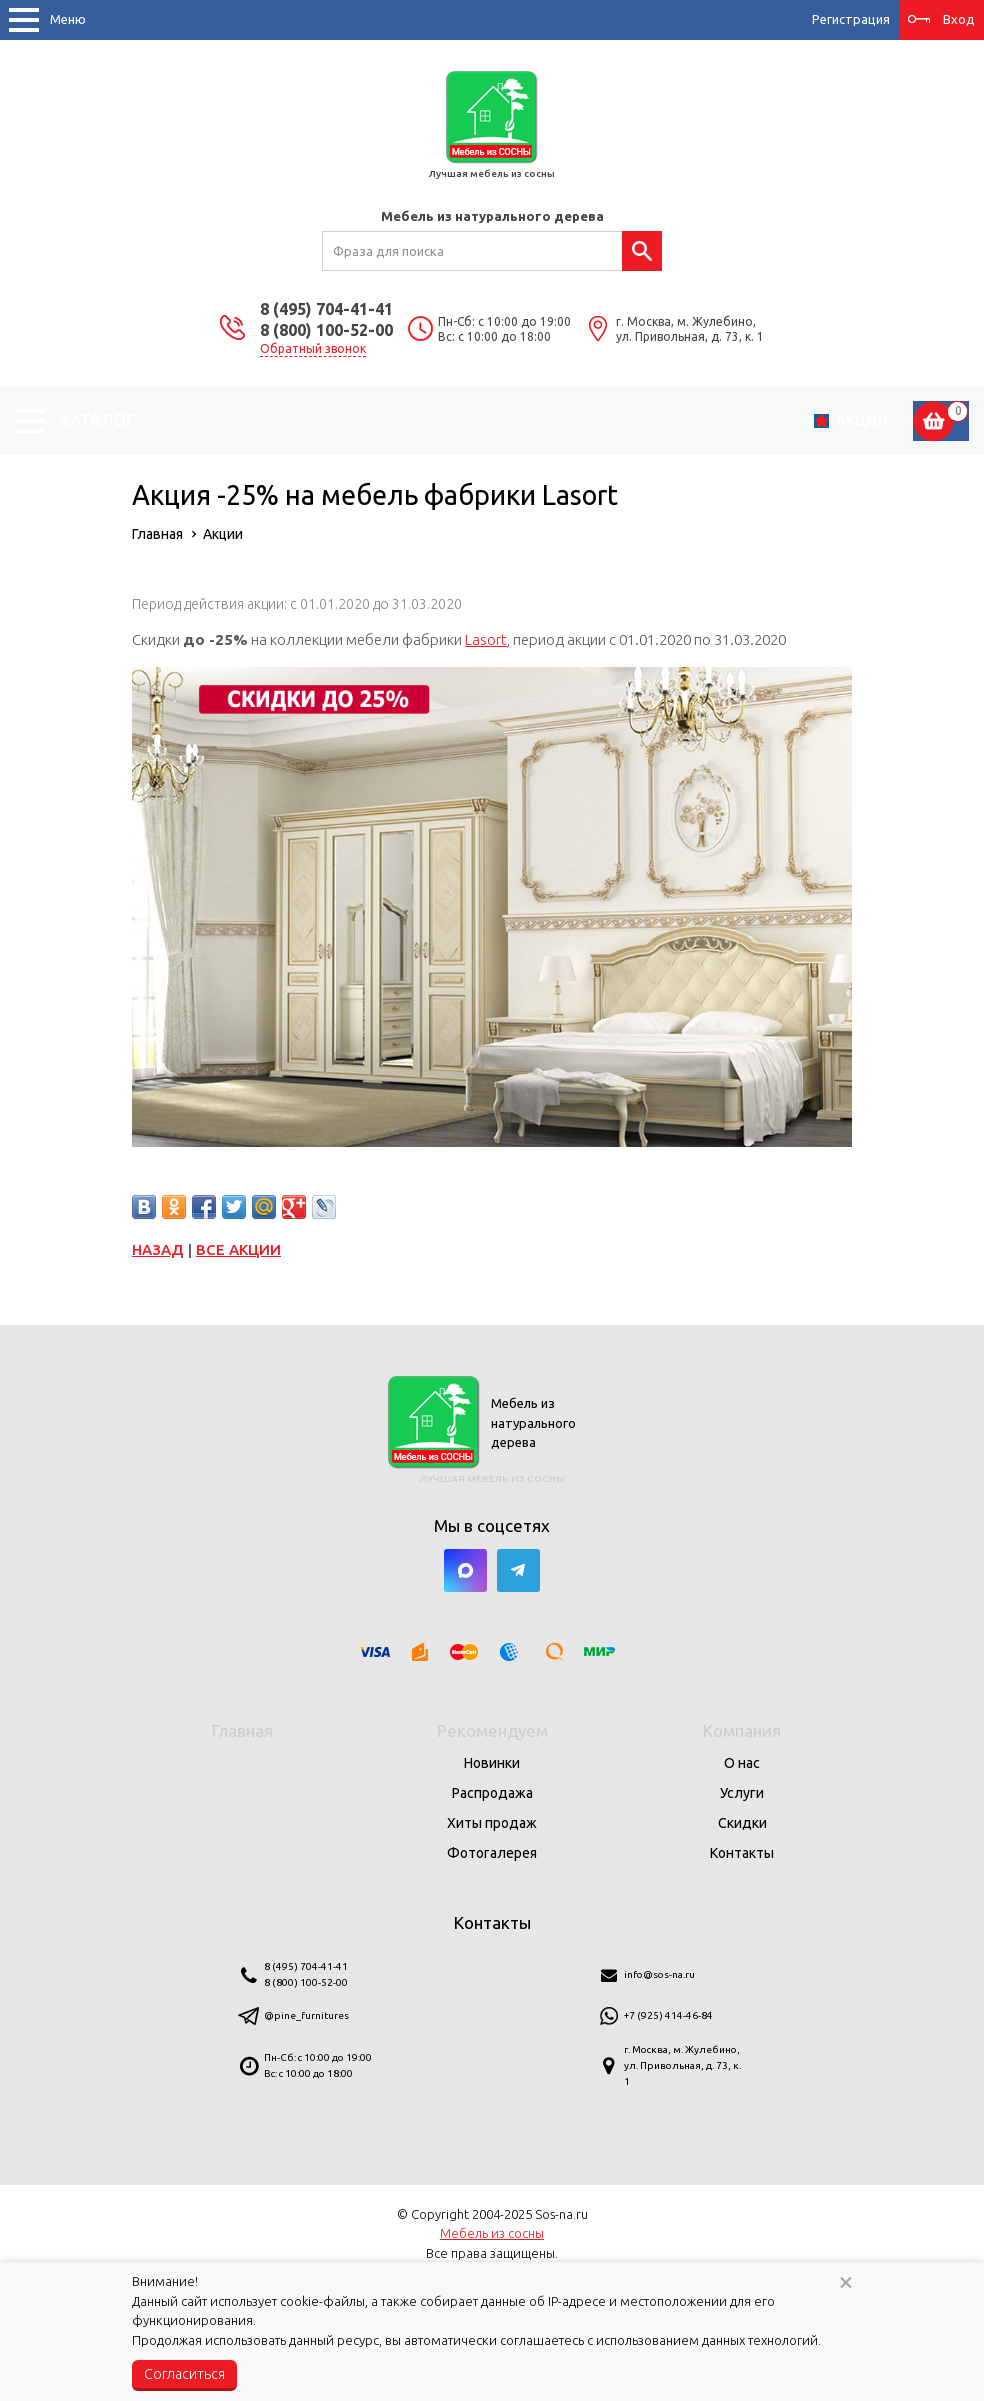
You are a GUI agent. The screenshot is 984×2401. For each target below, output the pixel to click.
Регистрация (851, 19)
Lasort (486, 639)
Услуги (742, 1793)
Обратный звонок (313, 348)
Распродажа (492, 1793)
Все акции (238, 1249)
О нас (742, 1763)
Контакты (742, 1853)
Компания (742, 1730)
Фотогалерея (492, 1853)
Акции (862, 420)
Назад (158, 1249)
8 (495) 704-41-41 (326, 309)
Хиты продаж (492, 1823)
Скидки (742, 1823)
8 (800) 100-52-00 (326, 330)
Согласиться (184, 2374)
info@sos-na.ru (659, 1974)
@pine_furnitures (306, 2015)
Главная (242, 1730)
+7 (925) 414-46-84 (668, 2015)
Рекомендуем (492, 1730)
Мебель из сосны (492, 2233)
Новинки (492, 1763)
